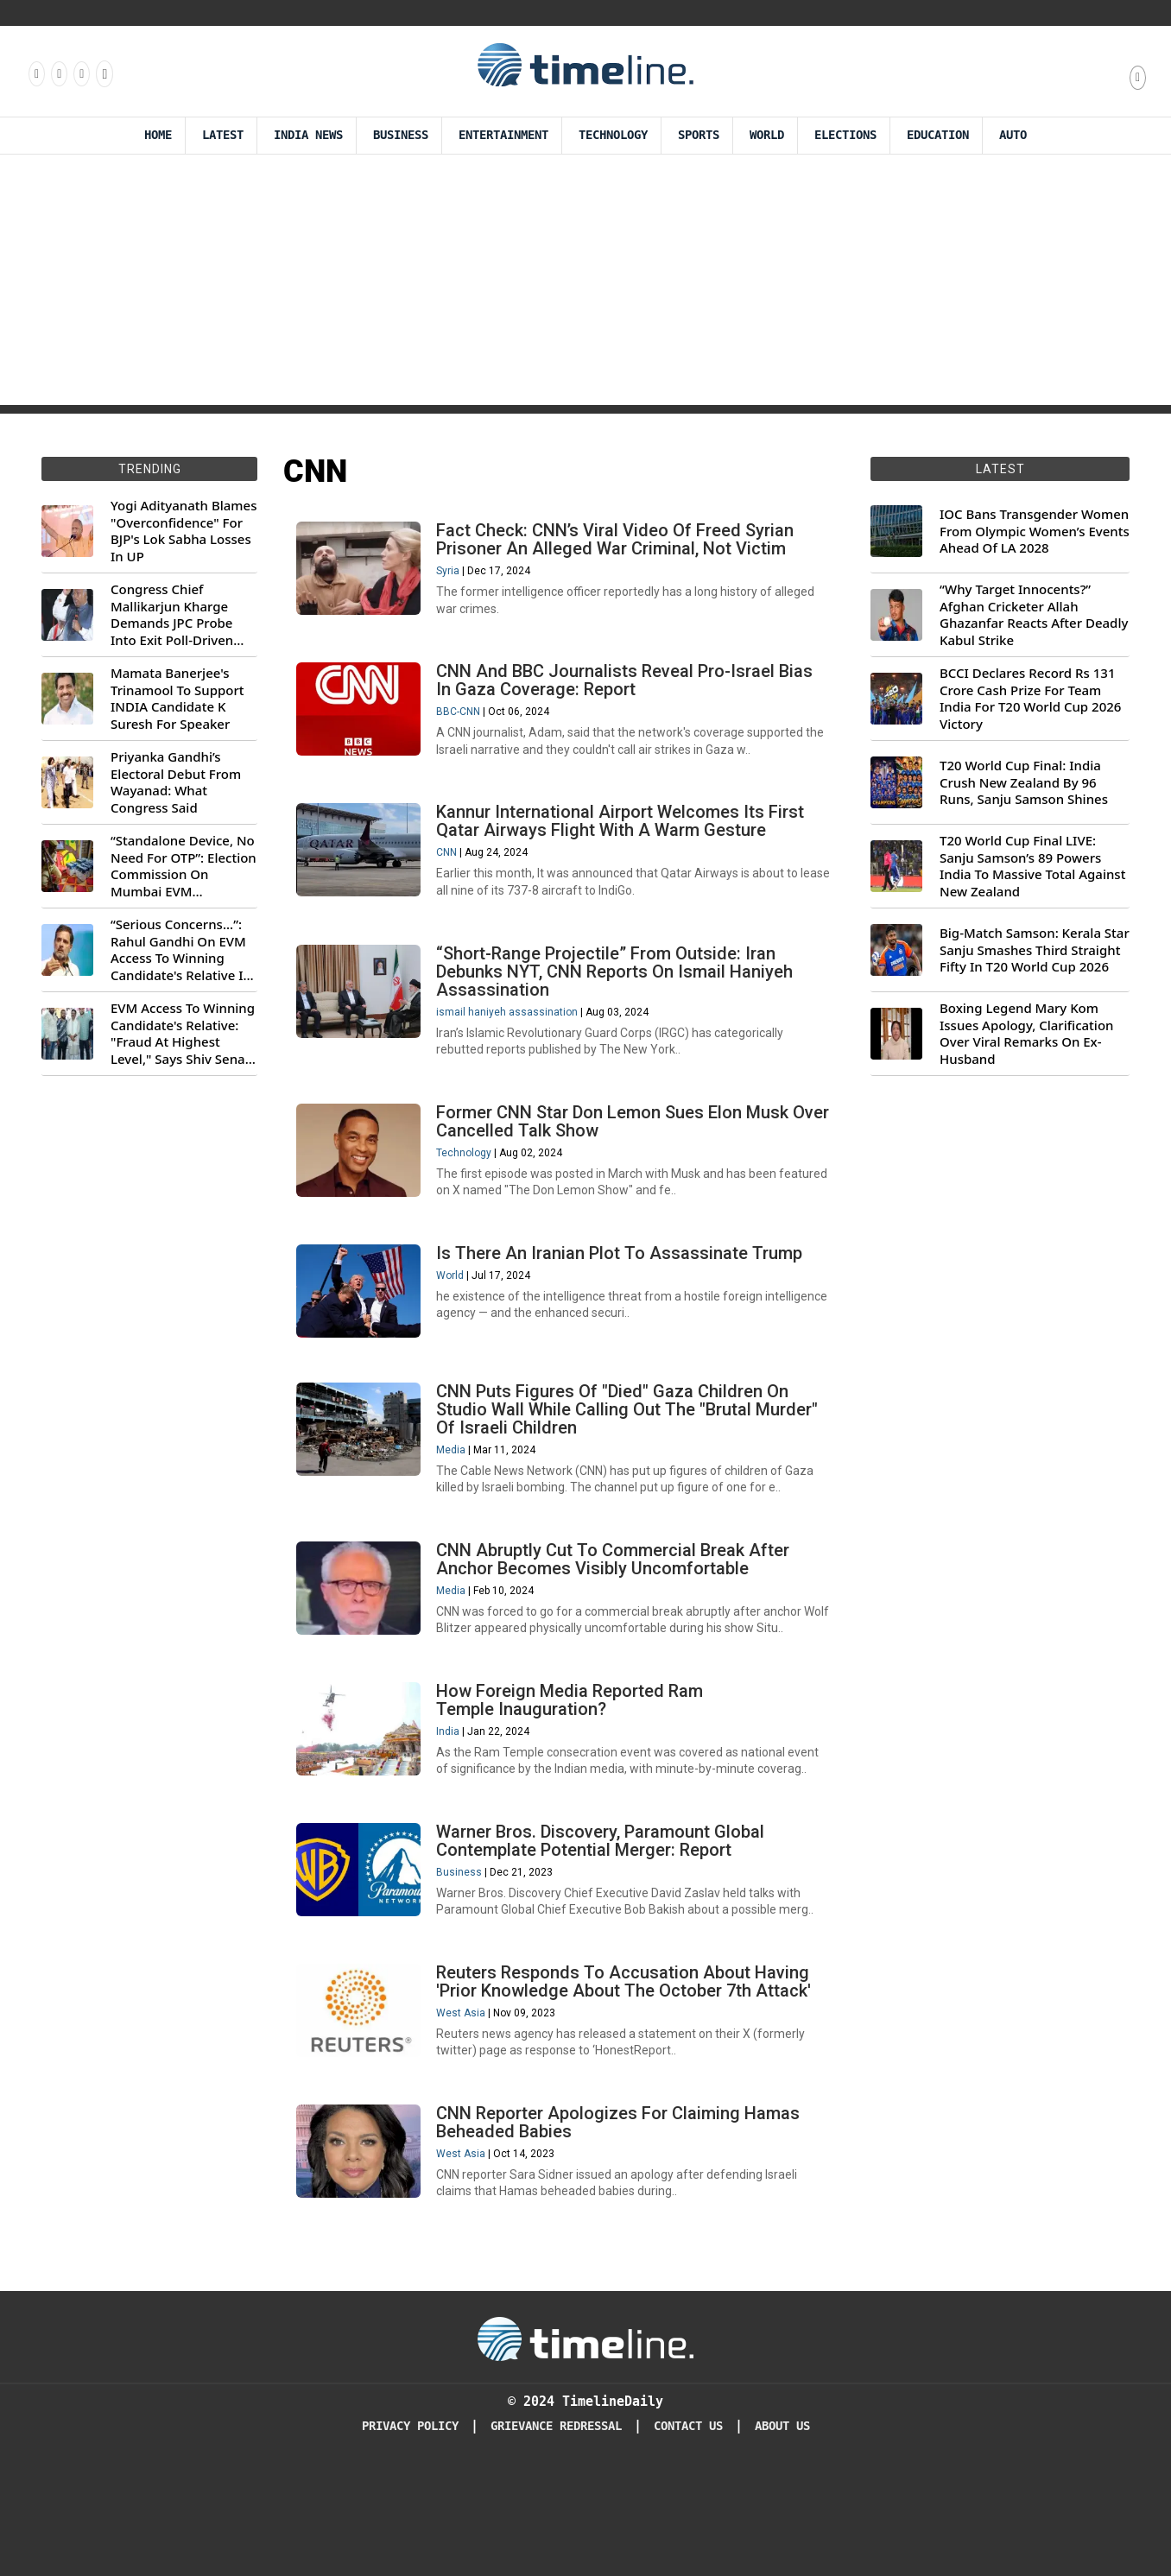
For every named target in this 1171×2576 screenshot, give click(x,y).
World (767, 135)
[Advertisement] (585, 284)
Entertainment (503, 135)
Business (400, 135)
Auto (1013, 135)
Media (456, 1507)
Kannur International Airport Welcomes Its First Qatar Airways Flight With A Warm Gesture (625, 843)
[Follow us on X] (80, 73)
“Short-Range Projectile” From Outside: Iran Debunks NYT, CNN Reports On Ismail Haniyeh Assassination (619, 1002)
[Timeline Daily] (585, 2445)
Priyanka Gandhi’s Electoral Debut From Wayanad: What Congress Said (176, 782)
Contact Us (688, 2532)
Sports (698, 135)
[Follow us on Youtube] (103, 73)
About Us (782, 2532)
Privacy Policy (410, 2532)
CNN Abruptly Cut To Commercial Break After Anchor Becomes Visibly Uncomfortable (617, 1624)
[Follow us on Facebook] (35, 73)
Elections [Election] (845, 135)
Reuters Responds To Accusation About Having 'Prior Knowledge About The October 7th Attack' (628, 2073)
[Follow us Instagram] (57, 73)
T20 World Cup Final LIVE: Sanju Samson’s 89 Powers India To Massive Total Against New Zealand (1032, 866)
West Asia (466, 2105)
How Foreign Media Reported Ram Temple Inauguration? (574, 1774)
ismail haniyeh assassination (512, 1043)
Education (938, 135)
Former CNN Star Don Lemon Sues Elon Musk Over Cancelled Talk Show (617, 1161)
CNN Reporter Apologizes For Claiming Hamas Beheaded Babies (623, 2223)
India (453, 1806)
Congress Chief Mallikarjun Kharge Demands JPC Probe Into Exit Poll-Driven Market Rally (172, 615)
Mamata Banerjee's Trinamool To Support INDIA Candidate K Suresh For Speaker (177, 698)
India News (308, 135)
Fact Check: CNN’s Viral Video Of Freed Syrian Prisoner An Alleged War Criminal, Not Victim (620, 544)
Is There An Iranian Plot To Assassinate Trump (624, 1301)
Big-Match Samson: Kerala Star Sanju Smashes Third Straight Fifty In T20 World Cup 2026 (1035, 950)
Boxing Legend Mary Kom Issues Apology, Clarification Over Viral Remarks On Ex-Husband (1026, 1033)
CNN (451, 875)
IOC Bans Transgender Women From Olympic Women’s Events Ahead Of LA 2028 (1035, 531)
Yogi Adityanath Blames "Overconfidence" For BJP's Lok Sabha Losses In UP (183, 531)
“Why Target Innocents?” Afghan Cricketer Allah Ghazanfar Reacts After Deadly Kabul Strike (1034, 615)
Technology (613, 135)
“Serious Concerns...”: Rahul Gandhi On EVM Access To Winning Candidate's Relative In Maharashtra (181, 950)
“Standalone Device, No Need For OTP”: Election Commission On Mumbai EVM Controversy (183, 866)
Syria (453, 576)
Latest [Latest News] (223, 135)
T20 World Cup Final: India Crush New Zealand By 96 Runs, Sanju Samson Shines (1024, 782)
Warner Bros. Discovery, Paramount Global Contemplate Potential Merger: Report (605, 1924)
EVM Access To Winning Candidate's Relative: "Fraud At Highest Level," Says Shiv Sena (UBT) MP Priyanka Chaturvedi (183, 1033)
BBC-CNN (463, 725)
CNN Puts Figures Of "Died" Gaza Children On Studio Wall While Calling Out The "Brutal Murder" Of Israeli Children (632, 1466)
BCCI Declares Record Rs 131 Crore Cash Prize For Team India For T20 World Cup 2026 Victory (1030, 698)
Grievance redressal (556, 2532)
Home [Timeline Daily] (158, 135)
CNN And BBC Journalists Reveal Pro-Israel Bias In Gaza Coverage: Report (629, 693)
